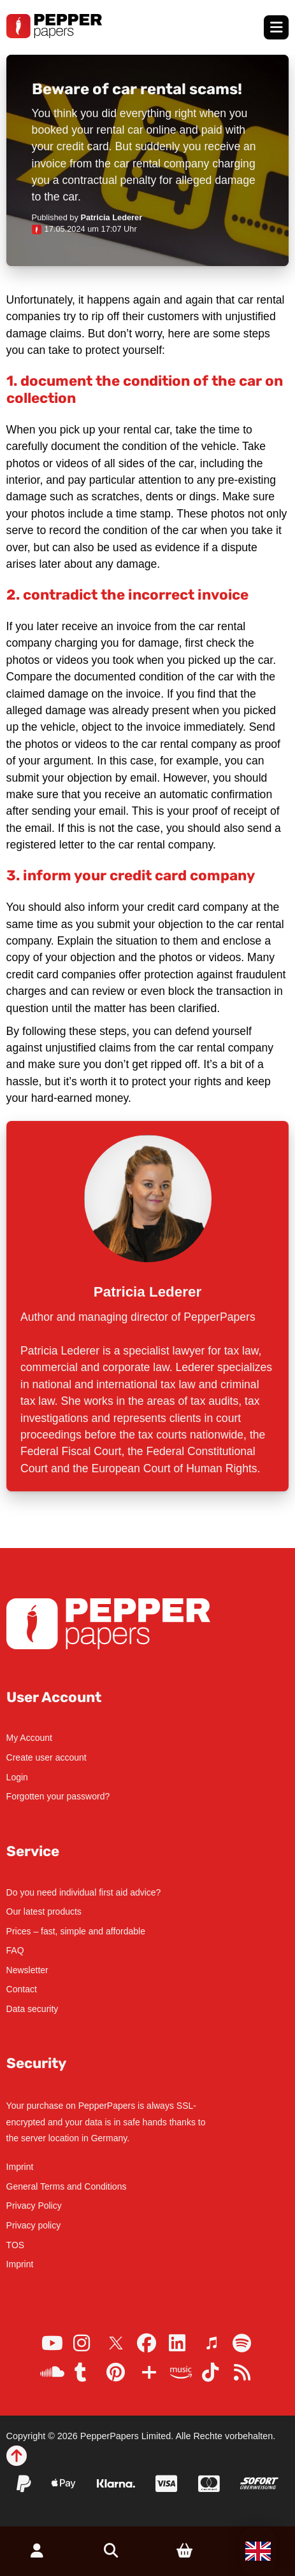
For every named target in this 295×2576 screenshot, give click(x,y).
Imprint (20, 2167)
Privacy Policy (34, 2205)
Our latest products (44, 1911)
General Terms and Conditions (66, 2186)
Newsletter (27, 1970)
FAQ (15, 1950)
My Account (29, 1738)
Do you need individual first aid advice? (83, 1892)
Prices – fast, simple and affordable (75, 1931)
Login (17, 1777)
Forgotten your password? (58, 1796)
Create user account (46, 1757)
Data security (32, 2009)
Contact (21, 1989)
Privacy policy (33, 2225)
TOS (15, 2245)
